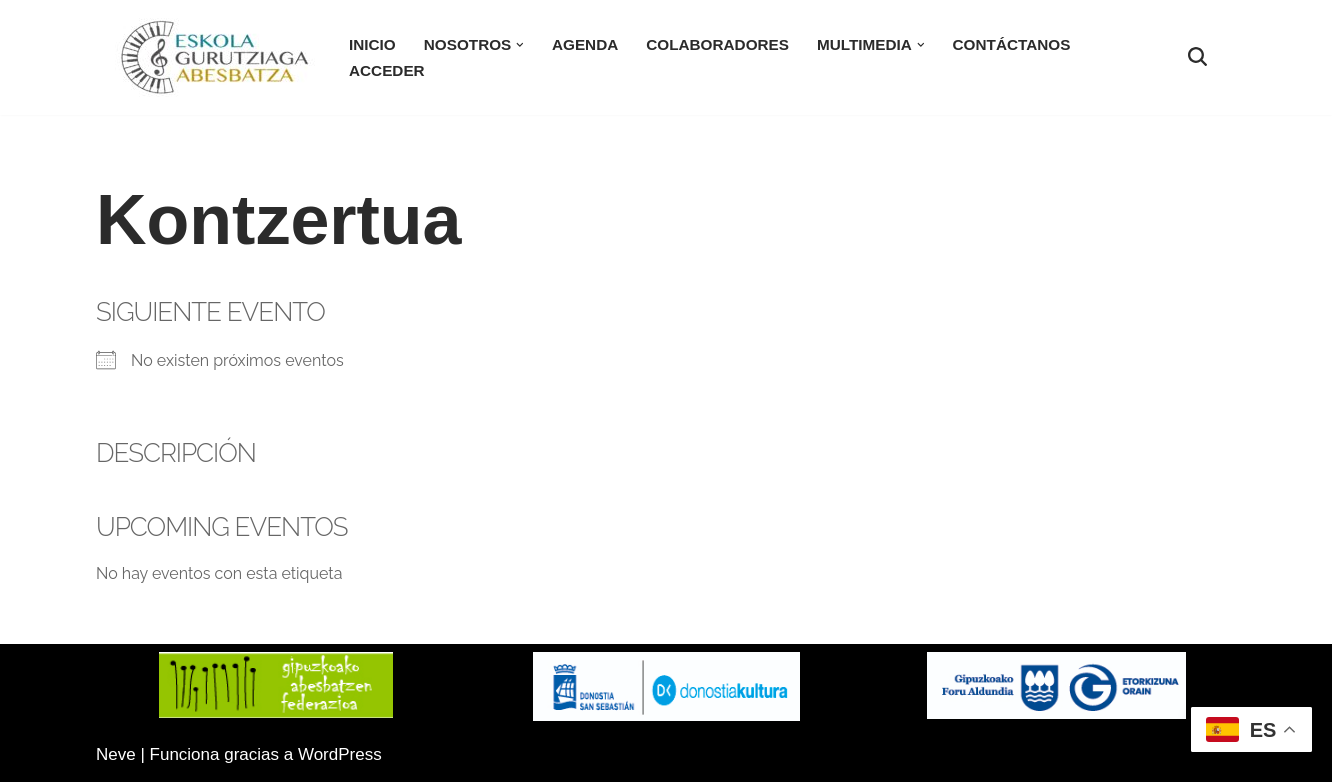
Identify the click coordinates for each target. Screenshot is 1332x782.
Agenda (585, 44)
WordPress (340, 754)
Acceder (387, 70)
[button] (520, 45)
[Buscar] (1197, 56)
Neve (116, 754)
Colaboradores (717, 44)
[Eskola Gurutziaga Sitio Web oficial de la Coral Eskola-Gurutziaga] (215, 57)
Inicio (372, 44)
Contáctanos (1012, 44)
